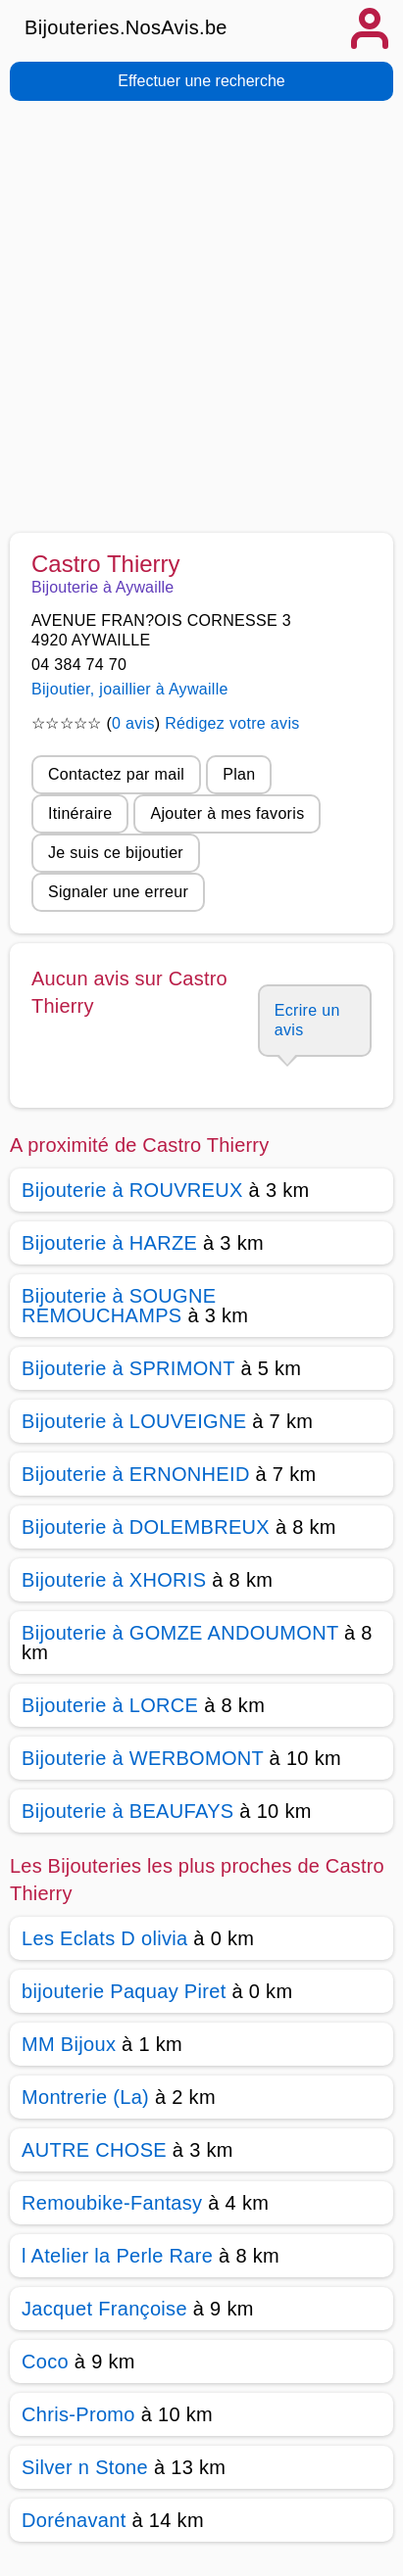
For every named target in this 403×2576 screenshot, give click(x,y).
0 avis (133, 723)
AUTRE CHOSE (94, 2150)
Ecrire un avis (307, 1020)
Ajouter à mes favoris (227, 813)
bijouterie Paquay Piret (124, 1991)
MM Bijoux (69, 2044)
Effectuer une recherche (201, 80)
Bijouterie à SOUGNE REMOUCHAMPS (119, 1305)
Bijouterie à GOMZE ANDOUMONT (180, 1633)
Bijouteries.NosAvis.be (126, 27)
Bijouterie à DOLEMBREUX (146, 1527)
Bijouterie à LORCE (110, 1705)
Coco (45, 2361)
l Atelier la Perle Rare (117, 2255)
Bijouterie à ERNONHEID (136, 1474)
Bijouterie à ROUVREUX (132, 1190)
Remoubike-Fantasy (112, 2203)
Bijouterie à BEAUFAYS (127, 1811)
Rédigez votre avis (232, 723)
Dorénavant (74, 2520)
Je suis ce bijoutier (115, 852)
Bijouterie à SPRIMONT (128, 1368)
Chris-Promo (78, 2414)
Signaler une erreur (118, 891)
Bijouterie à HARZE (109, 1243)
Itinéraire (80, 813)
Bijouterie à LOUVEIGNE (134, 1421)
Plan (239, 774)
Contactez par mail (116, 774)
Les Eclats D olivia (104, 1938)
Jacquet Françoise (104, 2308)
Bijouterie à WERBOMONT (143, 1758)
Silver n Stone (85, 2467)
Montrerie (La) (85, 2097)
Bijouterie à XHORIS (114, 1580)
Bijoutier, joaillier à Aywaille (129, 689)
